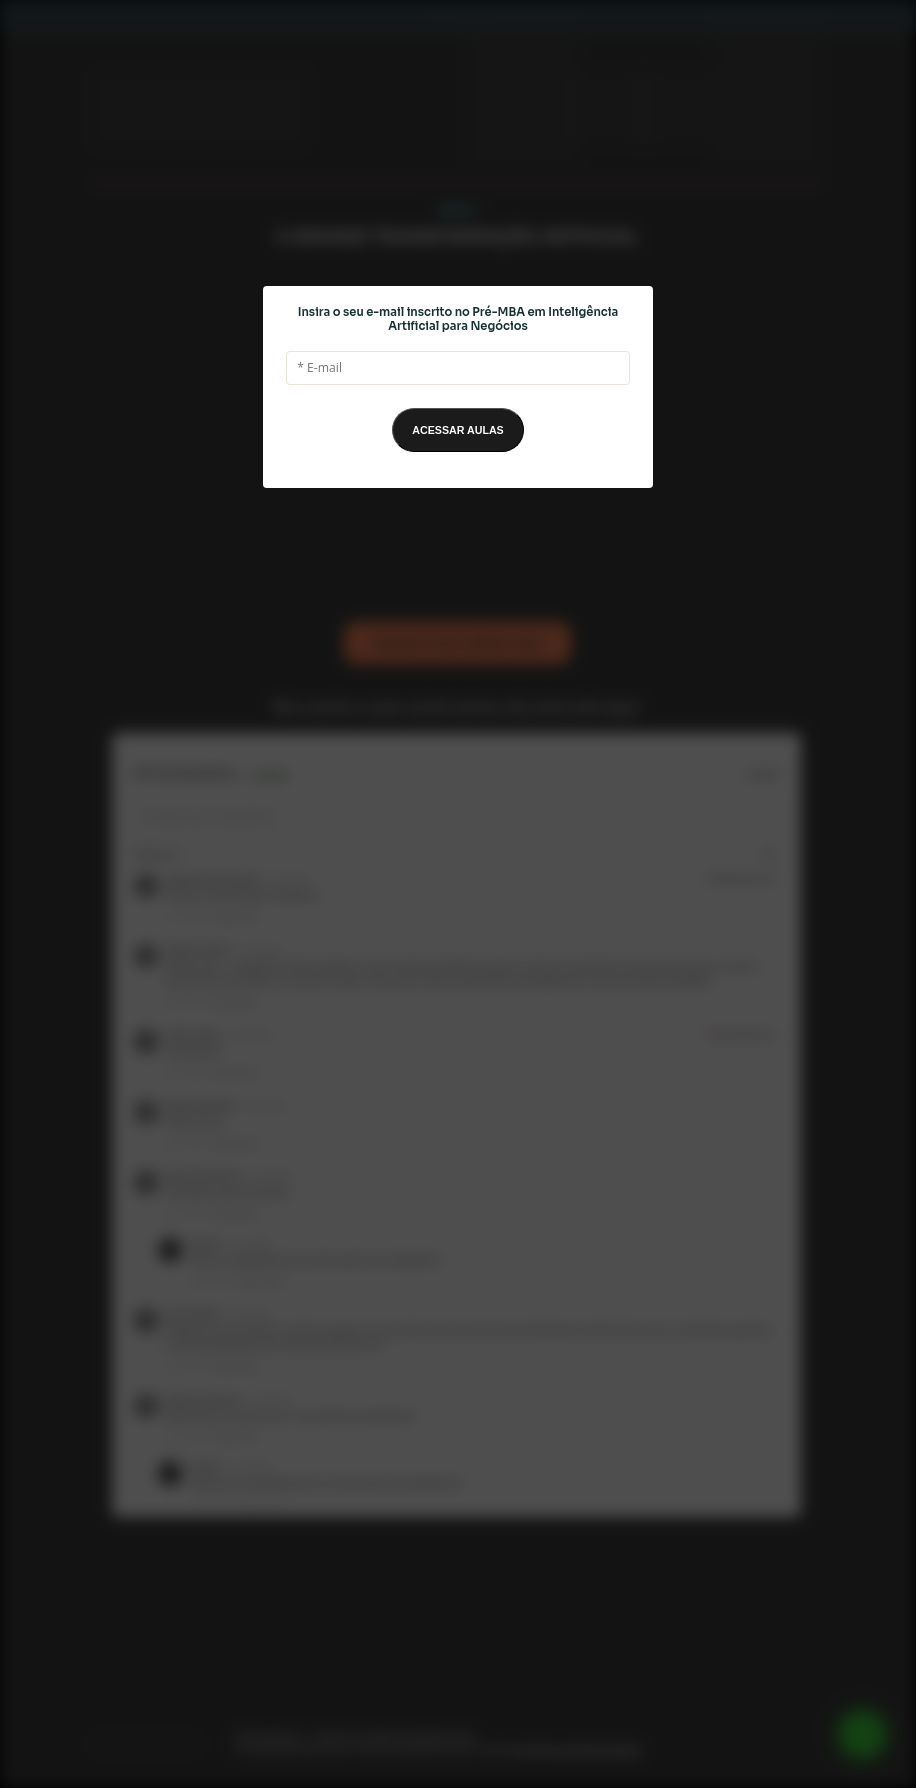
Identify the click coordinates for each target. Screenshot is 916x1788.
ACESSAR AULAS (458, 430)
